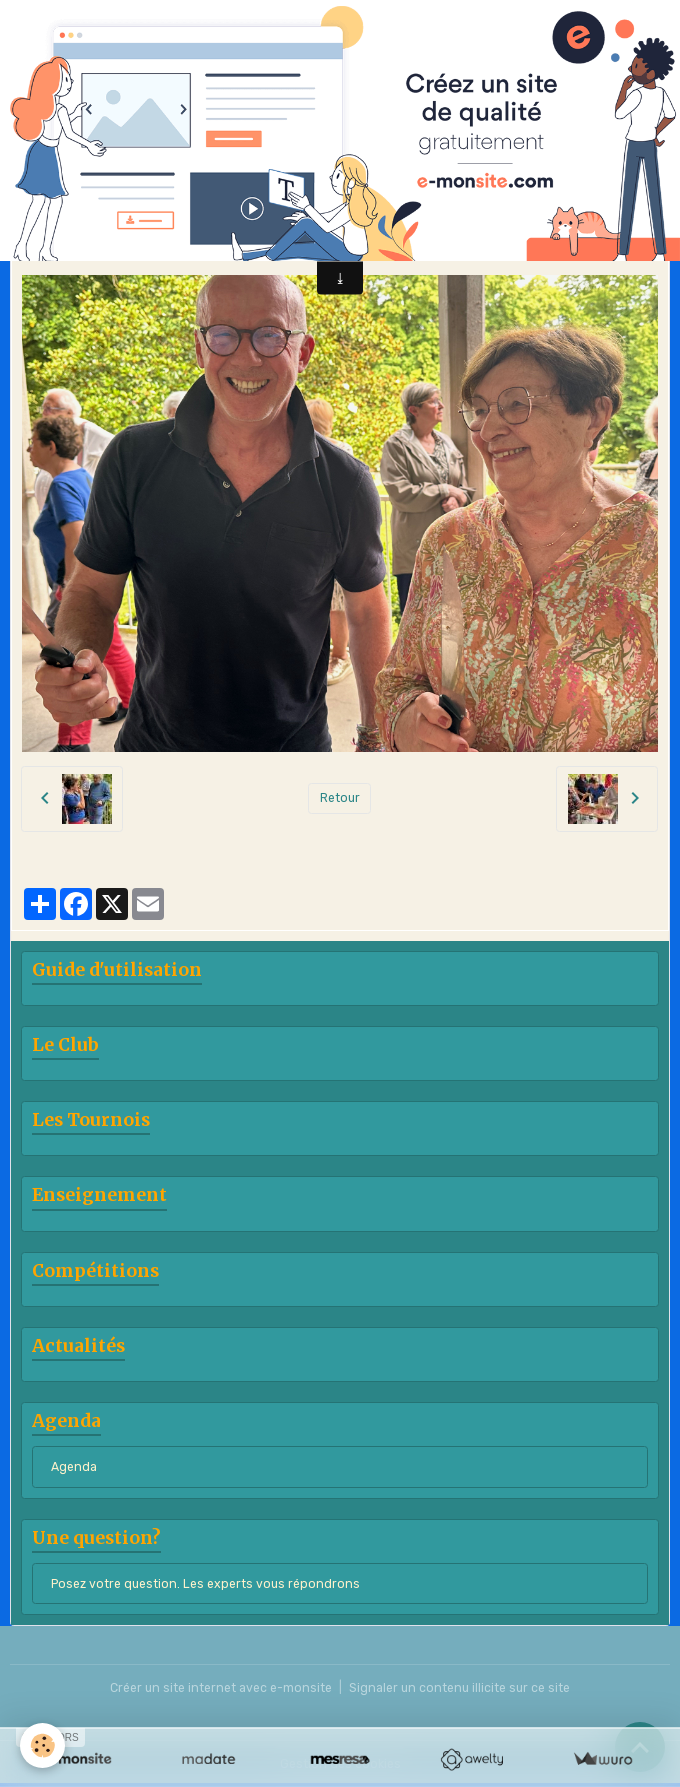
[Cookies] (42, 1745)
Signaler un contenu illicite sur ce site (459, 1688)
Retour (340, 798)
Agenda (74, 1467)
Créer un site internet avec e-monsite (221, 1688)
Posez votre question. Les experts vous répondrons (205, 1584)
